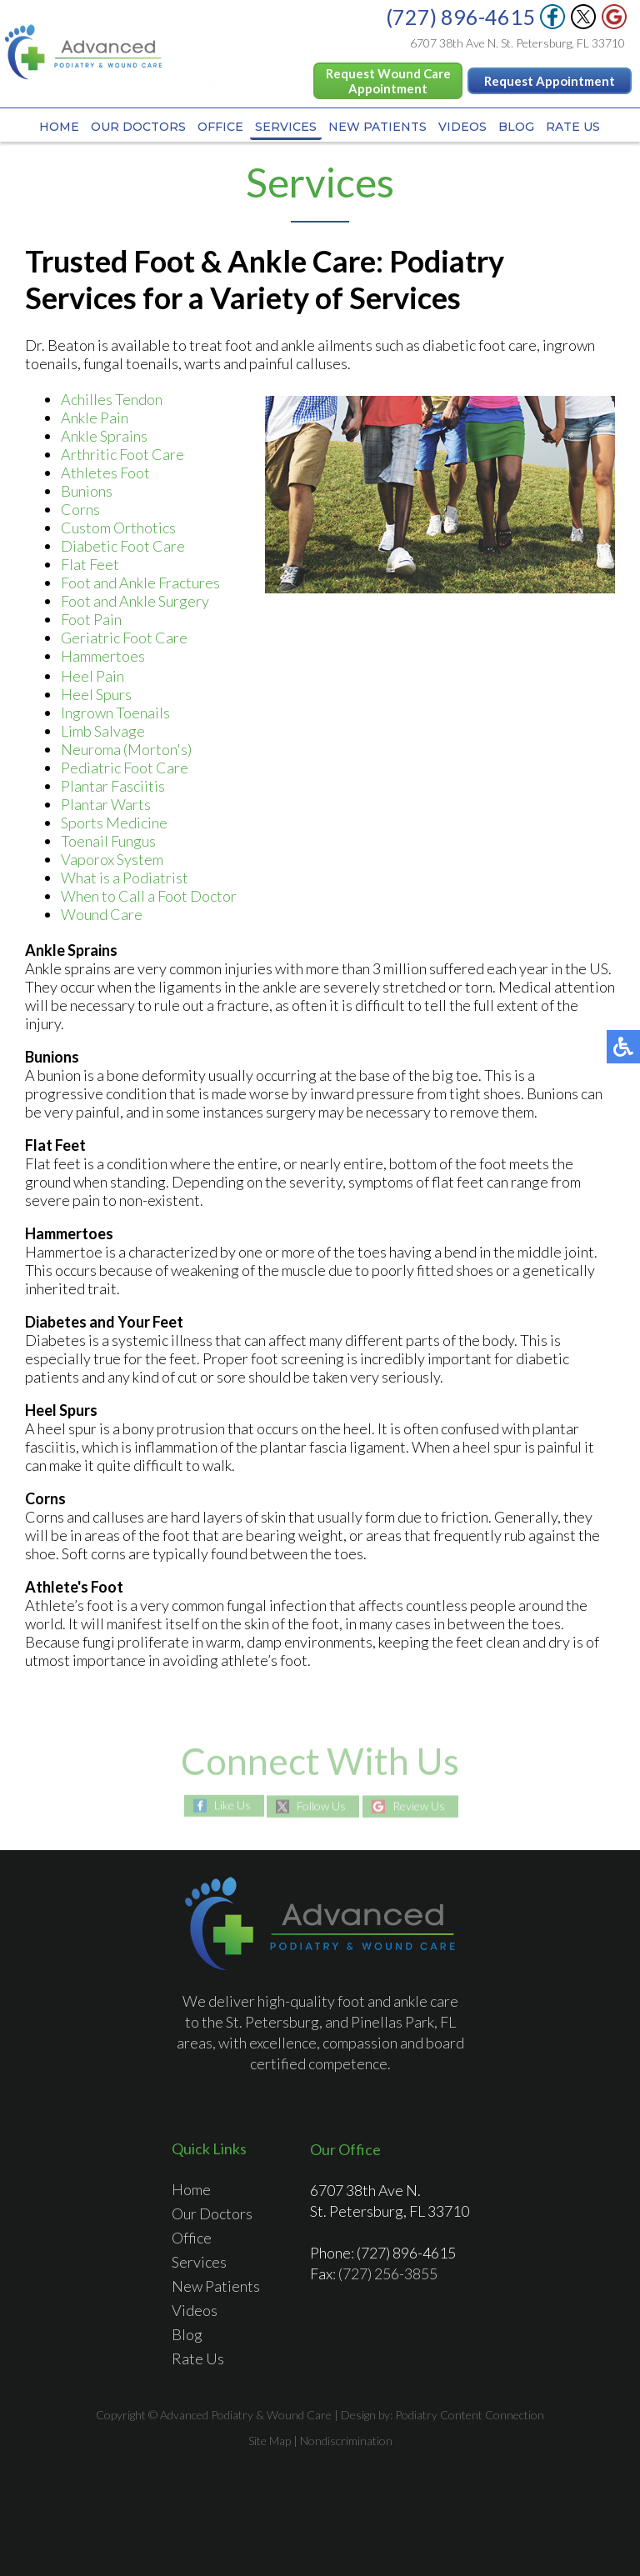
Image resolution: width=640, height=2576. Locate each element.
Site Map (269, 2440)
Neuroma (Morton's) (126, 749)
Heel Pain (92, 676)
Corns (80, 509)
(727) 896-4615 (460, 16)
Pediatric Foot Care (124, 767)
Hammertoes (103, 656)
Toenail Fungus (108, 841)
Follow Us (321, 1806)
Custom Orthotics (118, 527)
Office (220, 126)
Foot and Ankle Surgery (135, 601)
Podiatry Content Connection (469, 2415)
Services (286, 126)
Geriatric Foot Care (124, 637)
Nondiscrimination (346, 2440)
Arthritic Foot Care (122, 454)
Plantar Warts (106, 804)
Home (59, 126)
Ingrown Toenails (115, 712)
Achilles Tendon (111, 399)
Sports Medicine (114, 822)
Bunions (86, 491)
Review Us (418, 1806)
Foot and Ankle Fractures (140, 582)
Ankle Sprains (104, 436)
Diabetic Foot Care (123, 546)
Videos (462, 126)
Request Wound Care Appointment (388, 81)
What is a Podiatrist (124, 877)
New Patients (377, 126)
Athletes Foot (105, 472)
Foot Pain (91, 619)
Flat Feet (90, 564)
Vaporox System (112, 859)
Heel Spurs (96, 694)
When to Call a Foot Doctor (149, 896)
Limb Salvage (103, 731)
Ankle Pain (94, 417)
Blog (516, 126)
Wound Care (101, 914)
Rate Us (573, 126)
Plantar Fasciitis (113, 786)
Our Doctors (138, 126)
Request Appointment (549, 80)
